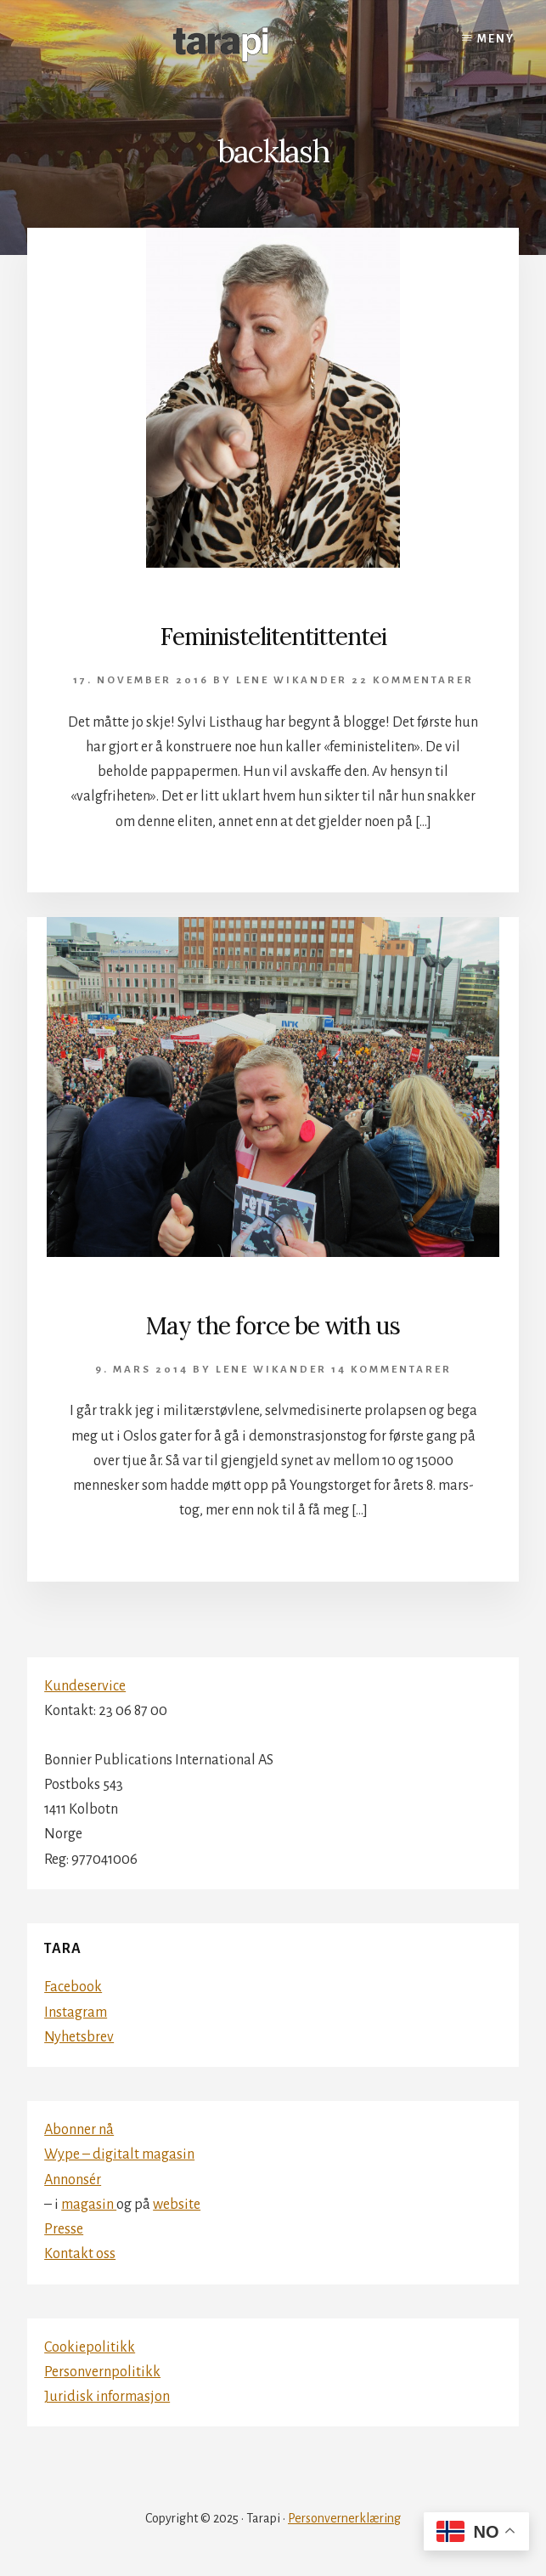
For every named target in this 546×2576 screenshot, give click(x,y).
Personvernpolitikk (102, 2372)
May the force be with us (273, 1326)
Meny (496, 39)
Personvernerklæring (344, 2518)
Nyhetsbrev (79, 2037)
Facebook (73, 1987)
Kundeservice (85, 1686)
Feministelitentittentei (273, 636)
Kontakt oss (79, 2254)
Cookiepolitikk (89, 2347)
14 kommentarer (391, 1369)
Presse (63, 2229)
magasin (88, 2204)
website (176, 2204)
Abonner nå (79, 2129)
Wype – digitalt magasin (119, 2154)
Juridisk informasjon (107, 2396)
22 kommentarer (413, 680)
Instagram (75, 2012)
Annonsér (72, 2180)
